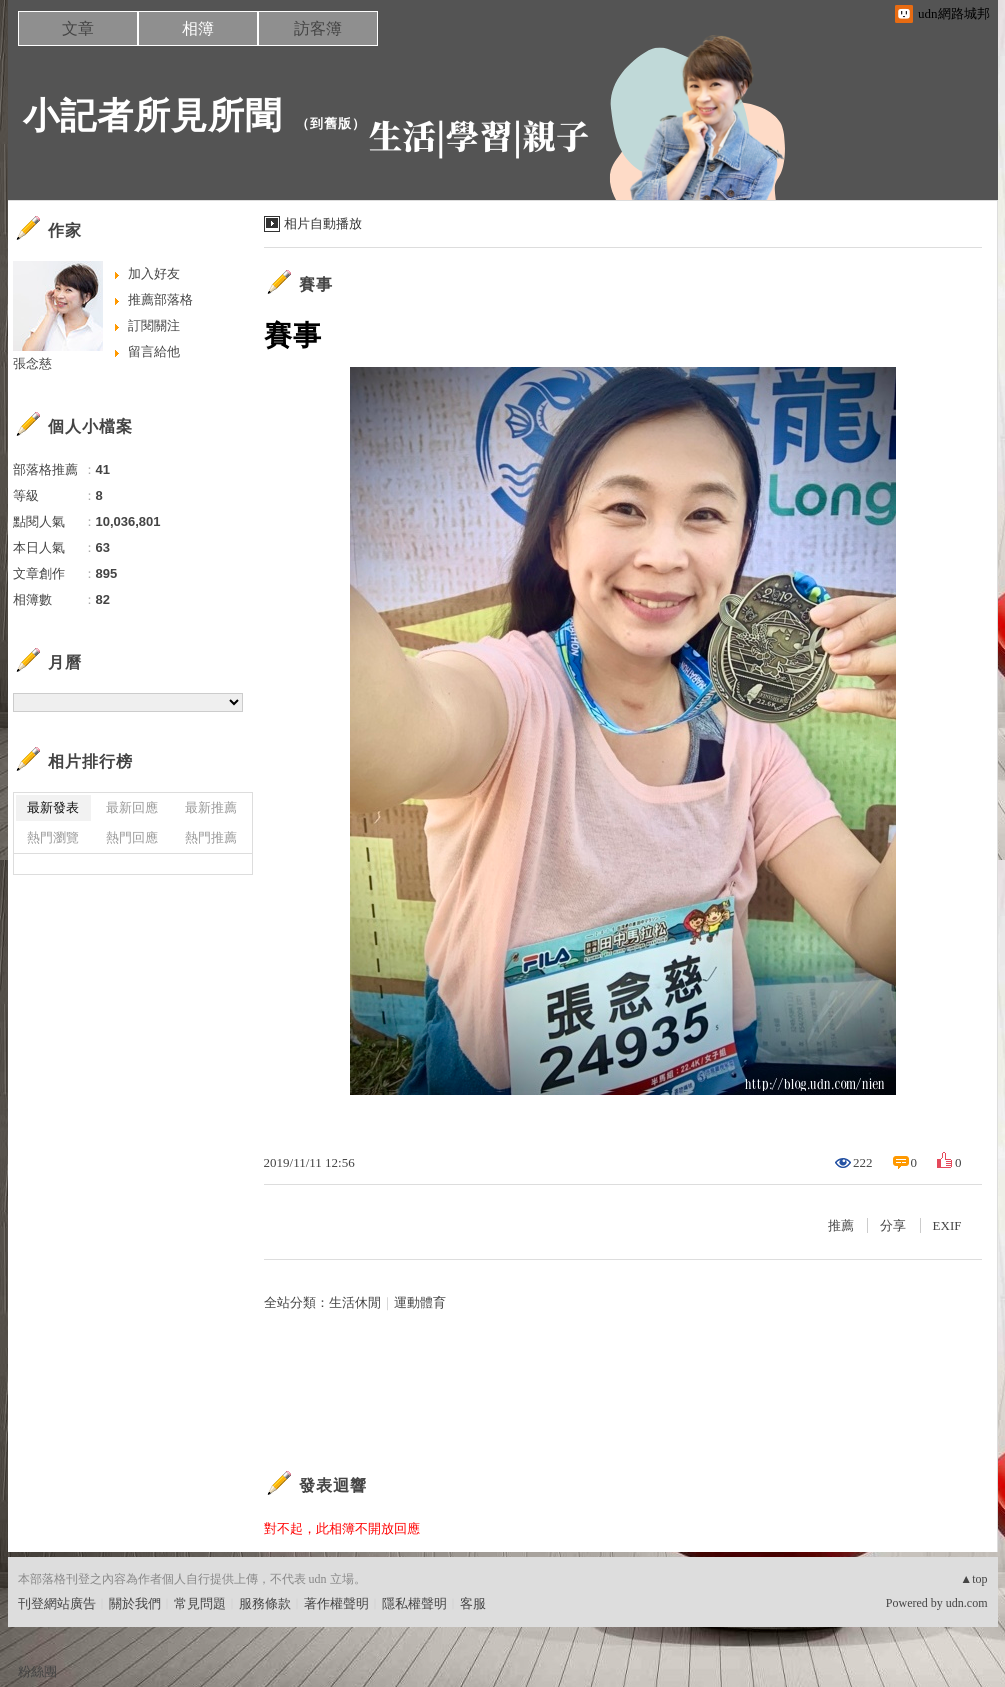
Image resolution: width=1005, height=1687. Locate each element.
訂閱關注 (154, 325)
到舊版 (331, 123)
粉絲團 (37, 1671)
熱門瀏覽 (53, 837)
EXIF (947, 1225)
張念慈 (32, 363)
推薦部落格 (160, 299)
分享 (893, 1225)
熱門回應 (132, 837)
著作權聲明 (336, 1603)
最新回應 (132, 807)
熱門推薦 (211, 837)
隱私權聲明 (414, 1603)
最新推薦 (211, 807)
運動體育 (420, 1302)
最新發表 (53, 807)
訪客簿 (318, 28)
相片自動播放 (323, 223)
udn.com (967, 1603)
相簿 (198, 28)
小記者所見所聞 (152, 115)
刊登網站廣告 (57, 1603)
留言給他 (154, 351)
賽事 (316, 284)
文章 (78, 28)
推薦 (841, 1225)
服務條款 (265, 1603)
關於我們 (135, 1603)
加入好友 (154, 273)
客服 (473, 1603)
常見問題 (200, 1603)
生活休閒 (355, 1302)
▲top (973, 1579)
